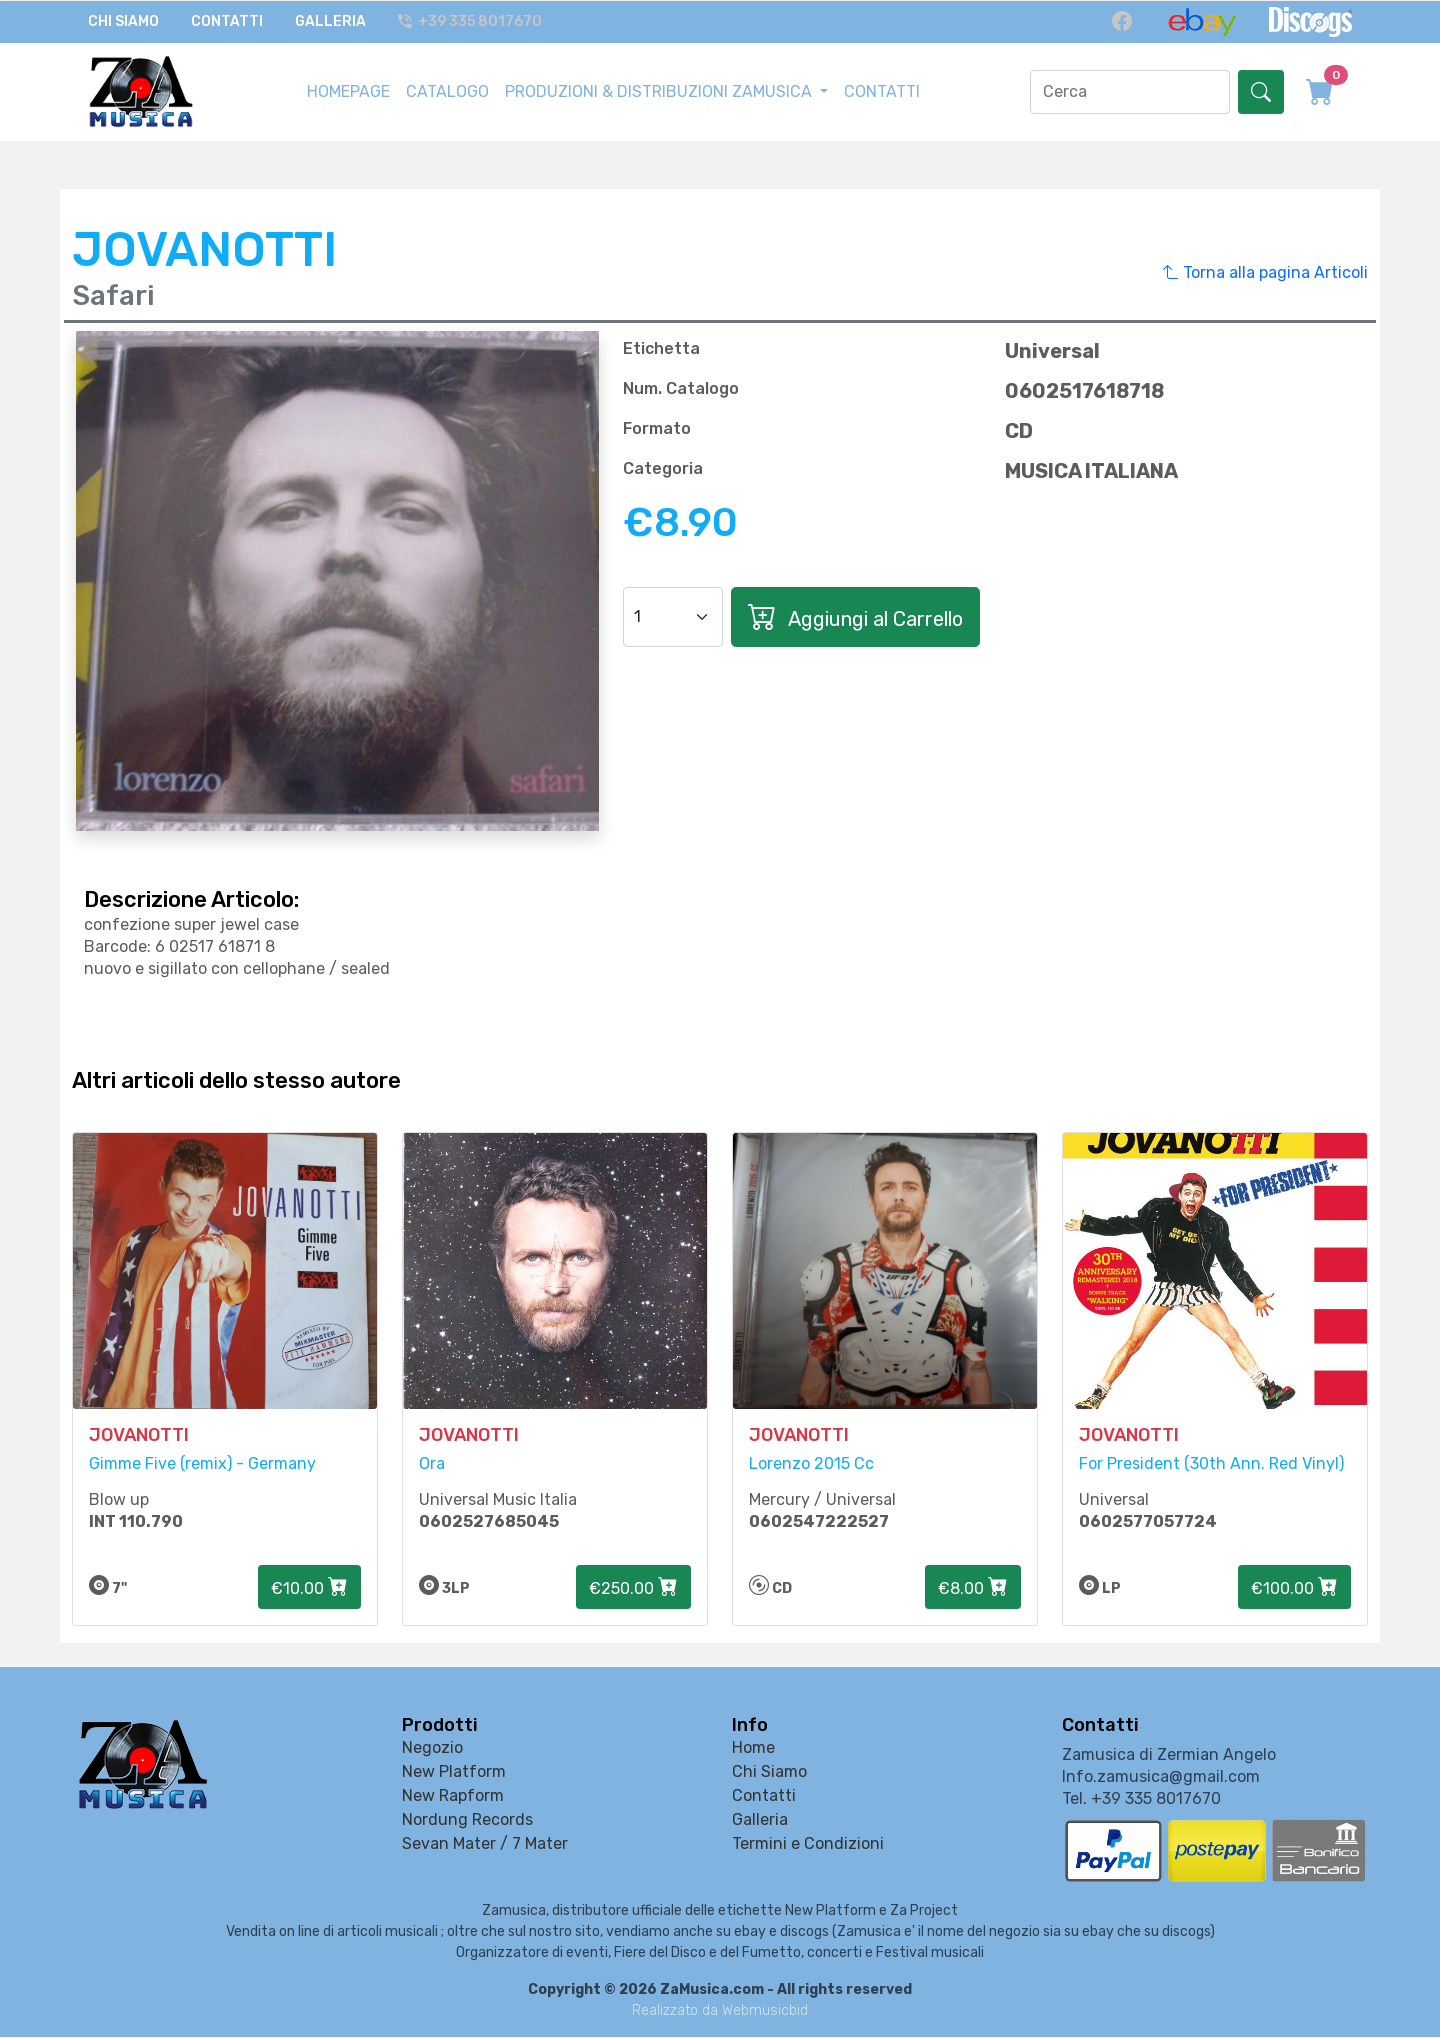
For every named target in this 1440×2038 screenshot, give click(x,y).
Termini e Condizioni (808, 1845)
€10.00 (309, 1589)
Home (753, 1749)
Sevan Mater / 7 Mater (485, 1845)
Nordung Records (467, 1821)
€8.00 (973, 1589)
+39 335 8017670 (471, 21)
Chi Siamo (123, 21)
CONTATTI (882, 90)
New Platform (454, 1773)
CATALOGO (447, 90)
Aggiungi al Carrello (855, 615)
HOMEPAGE (348, 90)
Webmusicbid (765, 2011)
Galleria (330, 21)
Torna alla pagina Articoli (1265, 271)
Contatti (227, 21)
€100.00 (1294, 1589)
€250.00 (633, 1589)
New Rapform (453, 1797)
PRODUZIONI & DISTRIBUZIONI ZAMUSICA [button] (660, 90)
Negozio (432, 1749)
